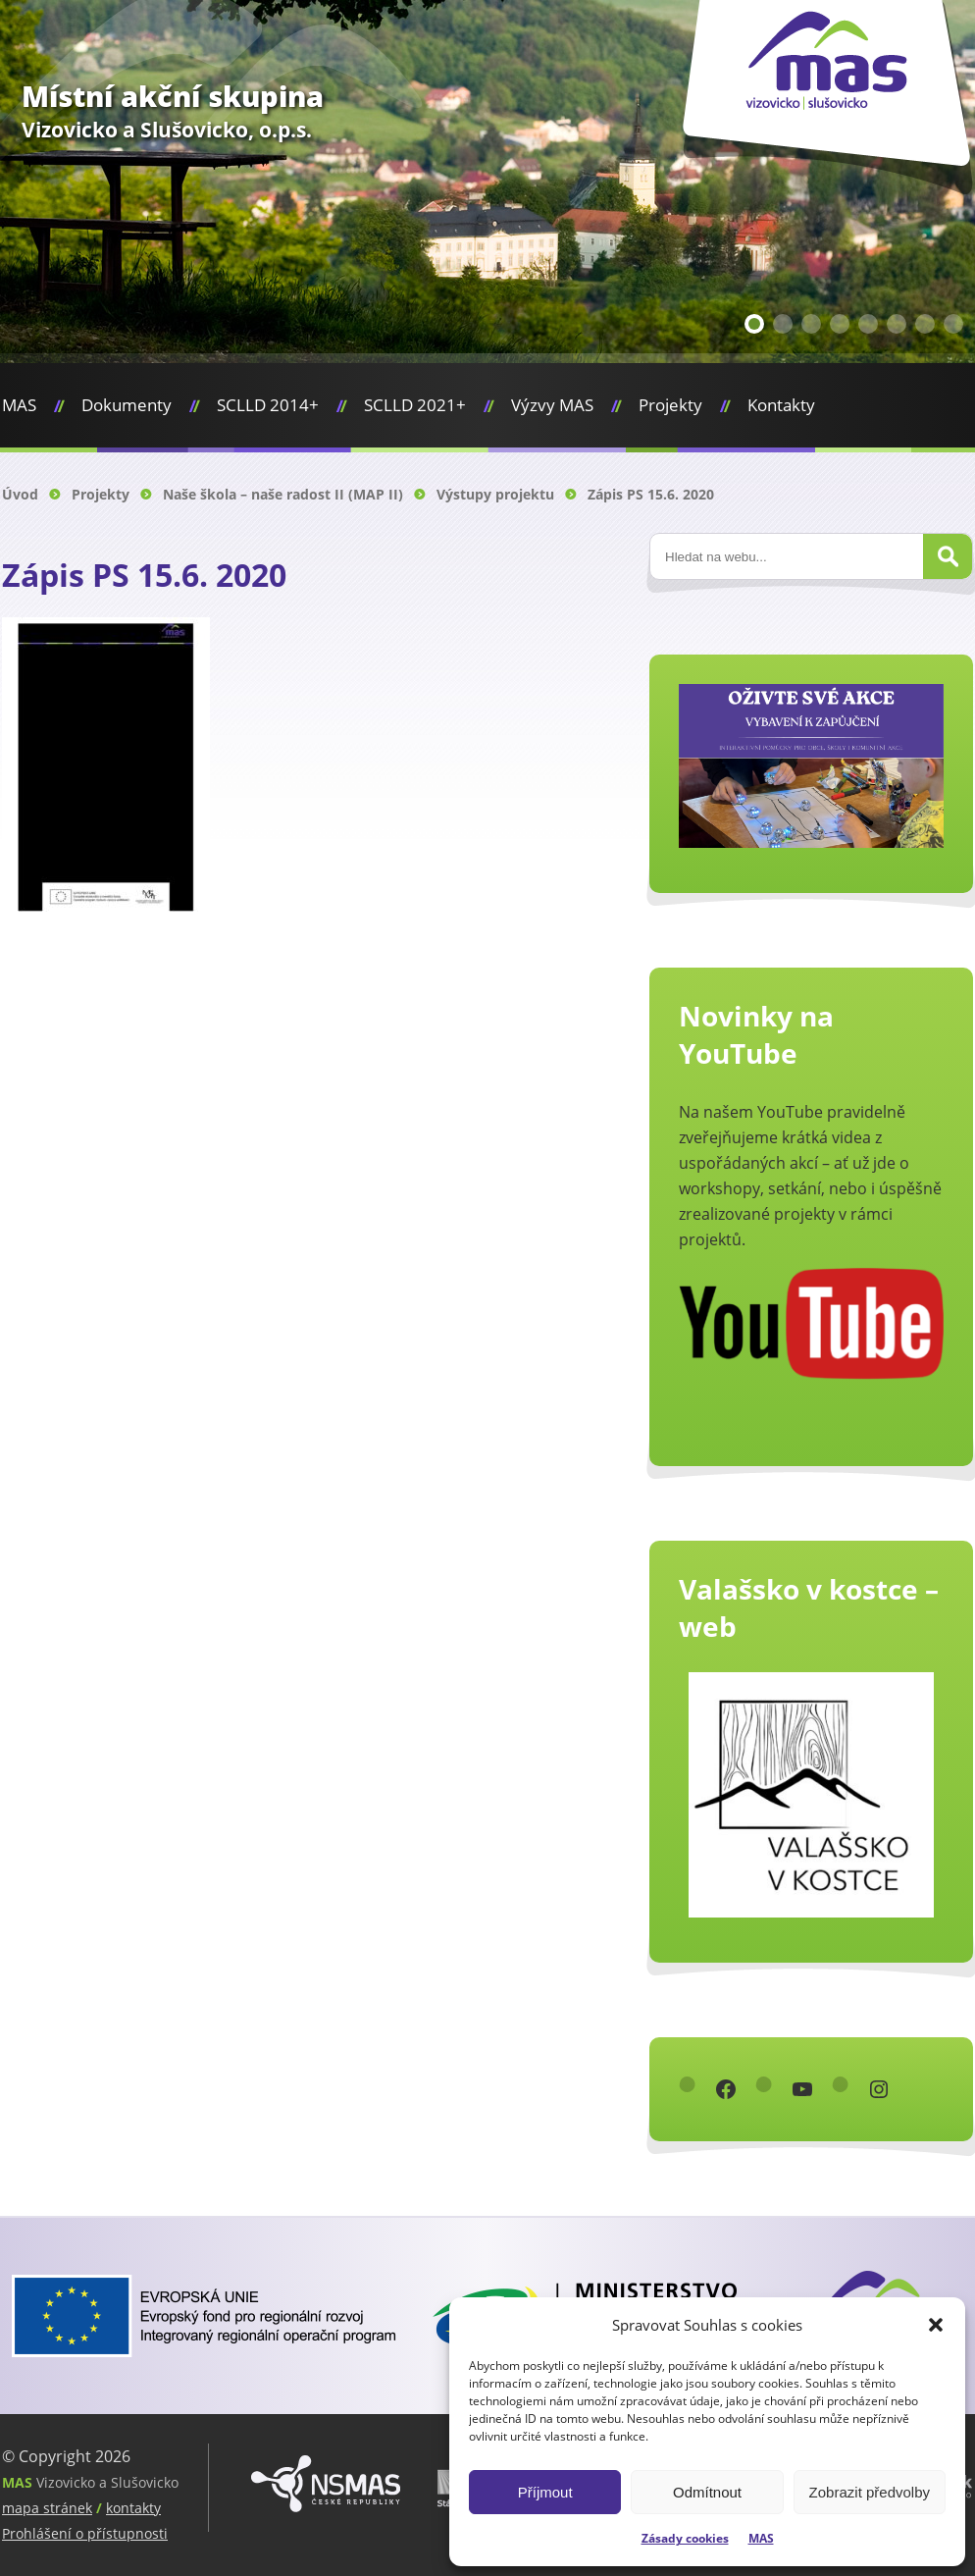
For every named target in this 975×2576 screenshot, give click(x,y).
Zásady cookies (685, 2538)
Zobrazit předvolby (869, 2492)
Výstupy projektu (495, 494)
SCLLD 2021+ (415, 405)
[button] (936, 2325)
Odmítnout (707, 2492)
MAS (761, 2538)
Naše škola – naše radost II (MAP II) (283, 494)
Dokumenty (126, 405)
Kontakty (781, 405)
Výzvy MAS (552, 405)
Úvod (20, 494)
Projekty (670, 405)
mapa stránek (47, 2507)
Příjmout (545, 2492)
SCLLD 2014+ (268, 405)
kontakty (133, 2507)
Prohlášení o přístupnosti (85, 2533)
